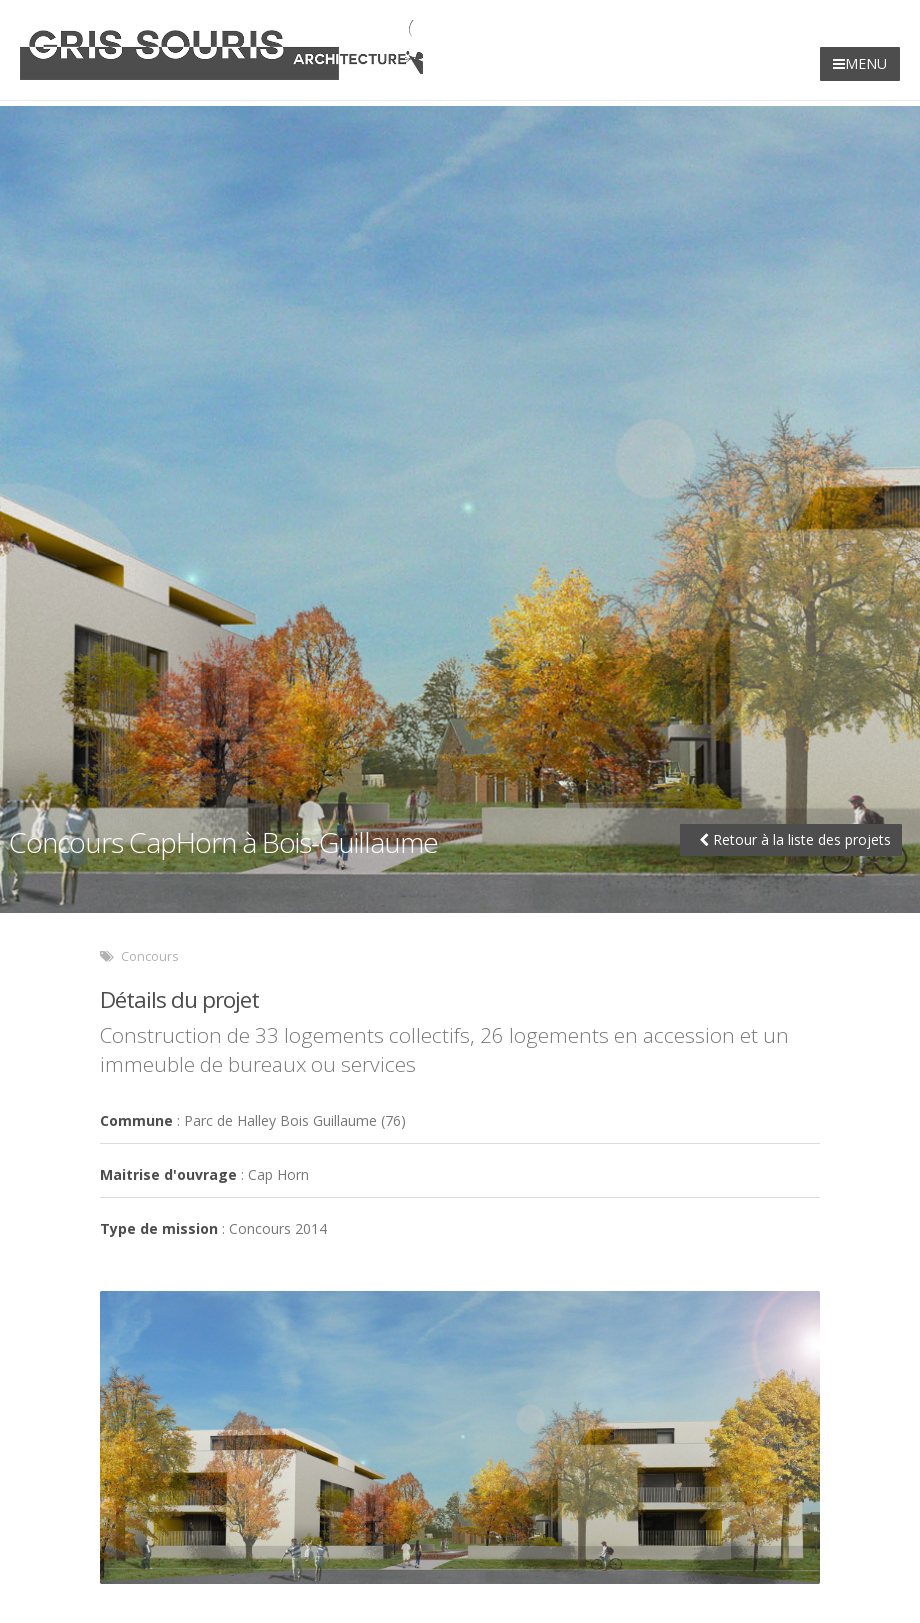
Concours (150, 956)
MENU (860, 63)
